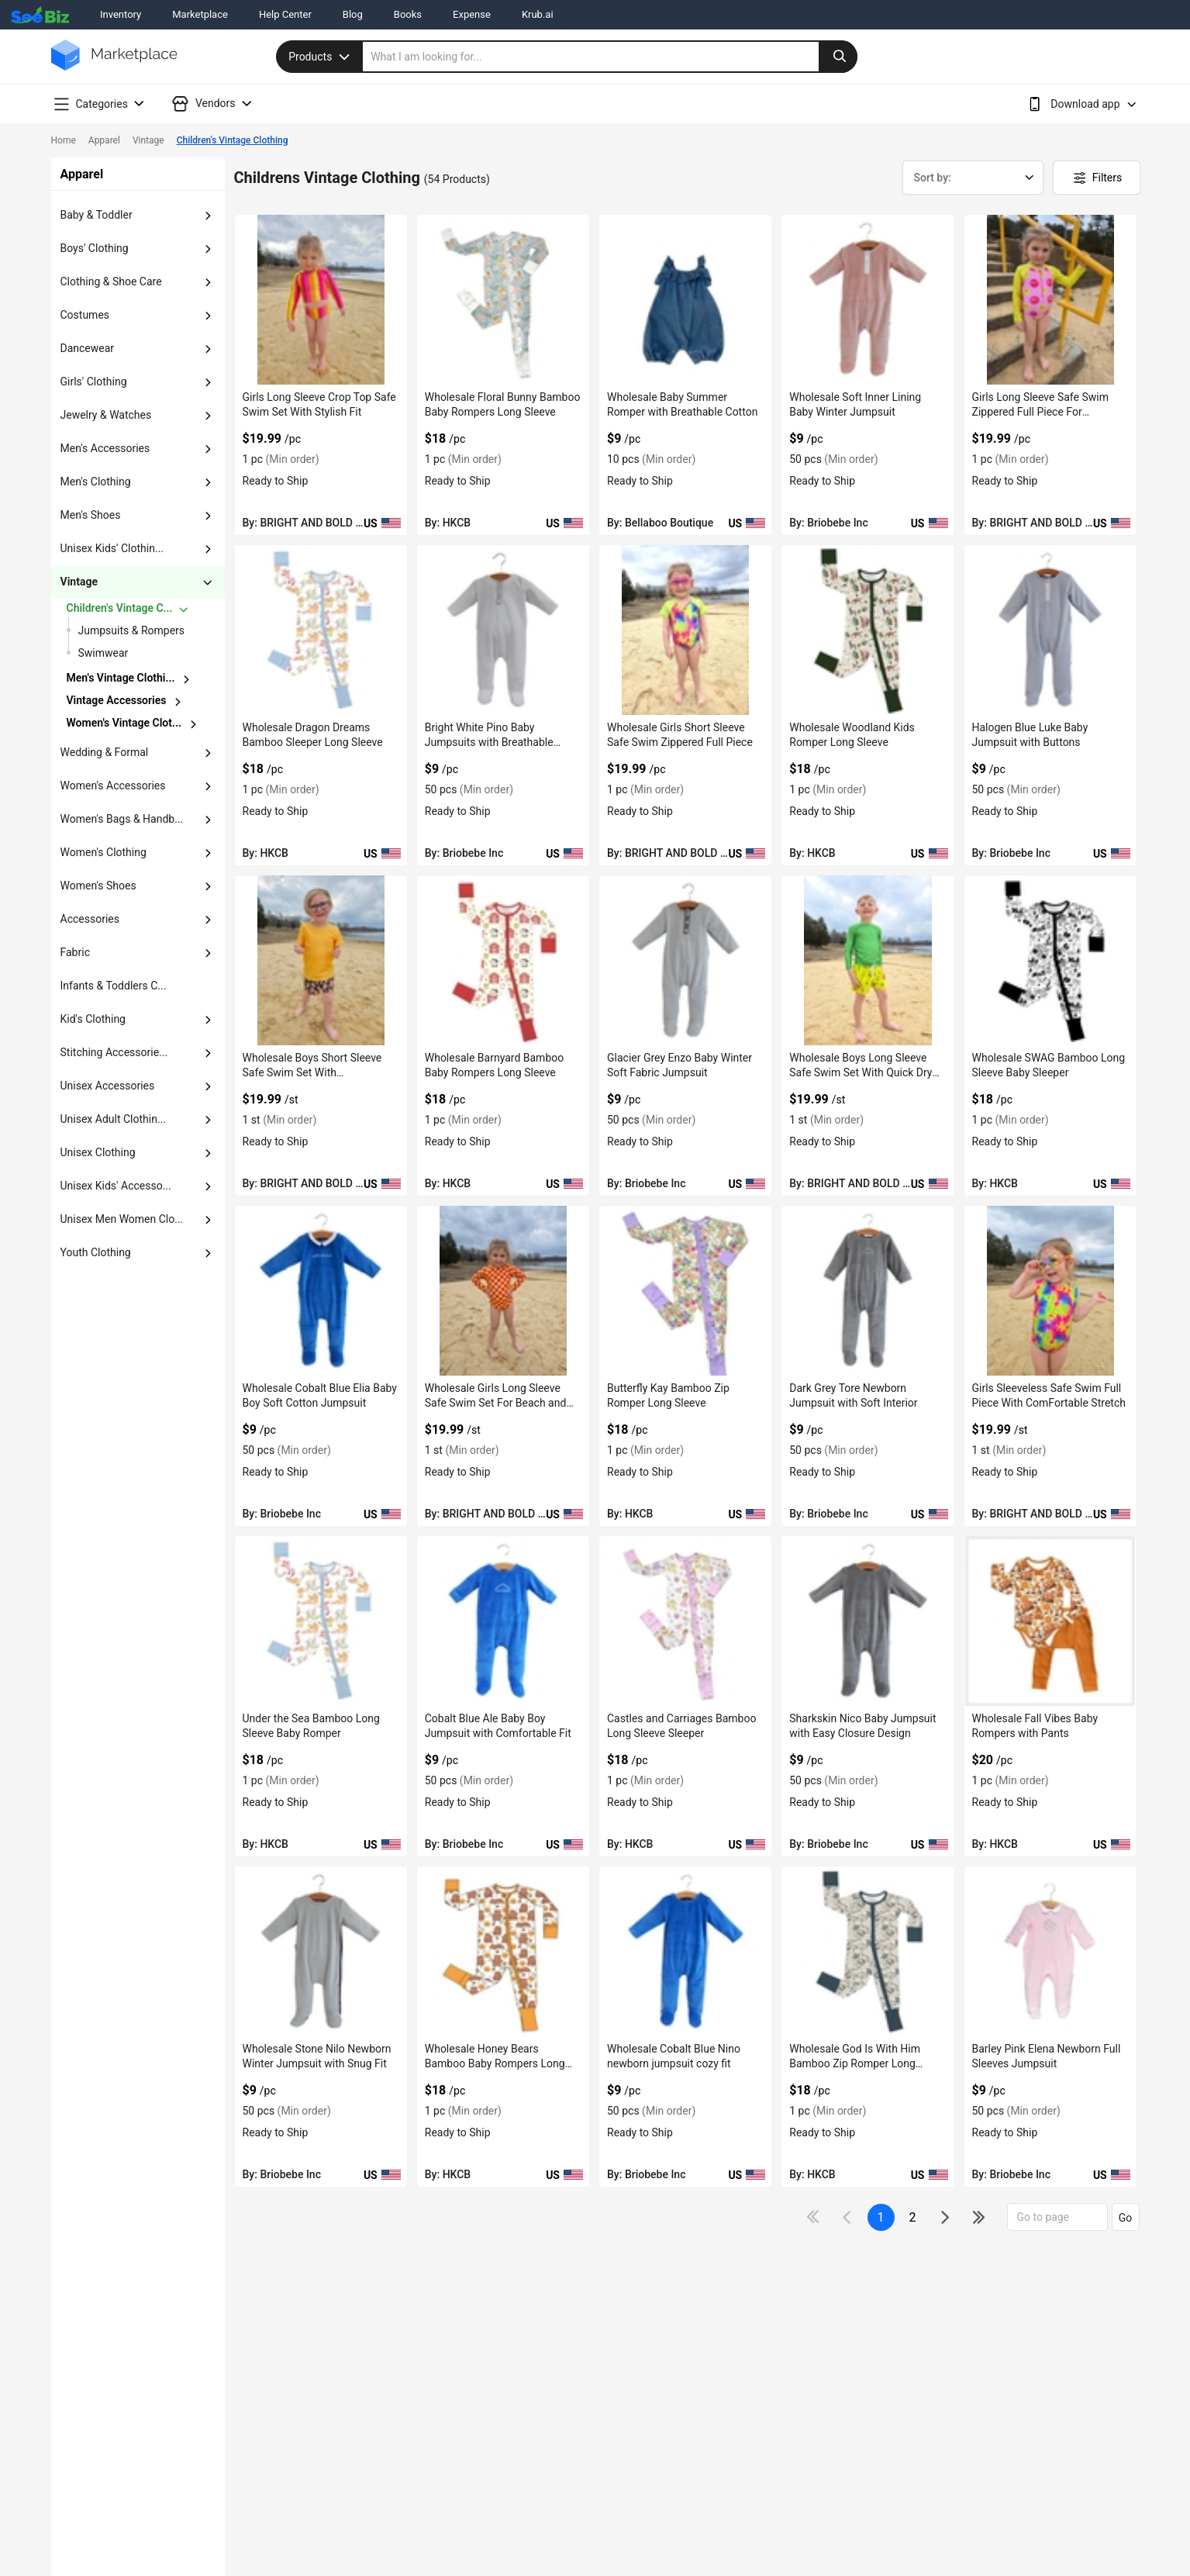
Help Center (285, 14)
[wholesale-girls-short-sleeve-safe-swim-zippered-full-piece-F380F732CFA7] (685, 630)
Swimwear (103, 653)
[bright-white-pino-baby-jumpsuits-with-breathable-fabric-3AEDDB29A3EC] (503, 630)
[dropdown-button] (208, 215)
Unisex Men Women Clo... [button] (122, 1219)
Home (63, 140)
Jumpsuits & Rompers (131, 630)
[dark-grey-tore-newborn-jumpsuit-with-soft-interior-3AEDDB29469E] (867, 1291)
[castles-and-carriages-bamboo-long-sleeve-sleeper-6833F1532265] (685, 1621)
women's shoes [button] (98, 885)
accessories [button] (89, 919)
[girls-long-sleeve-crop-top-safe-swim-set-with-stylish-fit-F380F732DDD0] (321, 300)
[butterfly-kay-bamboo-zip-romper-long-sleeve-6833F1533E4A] (685, 1291)
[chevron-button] (139, 609)
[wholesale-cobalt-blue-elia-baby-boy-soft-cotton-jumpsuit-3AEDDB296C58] (321, 1291)
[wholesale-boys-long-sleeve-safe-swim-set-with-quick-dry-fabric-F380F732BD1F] (867, 960)
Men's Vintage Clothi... (121, 678)
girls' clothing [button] (93, 381)
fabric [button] (75, 952)
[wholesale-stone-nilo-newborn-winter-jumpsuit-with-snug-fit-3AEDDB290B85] (321, 1951)
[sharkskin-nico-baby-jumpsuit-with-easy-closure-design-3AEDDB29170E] (867, 1621)
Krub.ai (538, 14)
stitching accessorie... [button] (114, 1052)
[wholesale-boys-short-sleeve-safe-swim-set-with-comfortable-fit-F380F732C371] (321, 960)
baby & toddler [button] (96, 215)
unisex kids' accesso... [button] (115, 1185)
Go (1126, 2218)
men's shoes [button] (90, 515)
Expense (472, 14)
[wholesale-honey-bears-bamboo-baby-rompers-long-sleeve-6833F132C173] (503, 1951)
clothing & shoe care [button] (111, 281)
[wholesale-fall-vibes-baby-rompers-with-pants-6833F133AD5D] (1050, 1621)
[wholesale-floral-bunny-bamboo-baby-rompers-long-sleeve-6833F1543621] (503, 300)
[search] (610, 56)
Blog (353, 14)
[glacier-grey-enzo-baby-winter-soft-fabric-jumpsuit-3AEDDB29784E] (685, 960)
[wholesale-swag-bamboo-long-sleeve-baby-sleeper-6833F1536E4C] (1050, 960)
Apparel (104, 140)
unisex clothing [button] (98, 1152)
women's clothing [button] (103, 852)
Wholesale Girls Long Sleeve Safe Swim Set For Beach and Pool (496, 1403)
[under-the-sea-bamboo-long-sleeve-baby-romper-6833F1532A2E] (321, 1621)
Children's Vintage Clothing (232, 140)
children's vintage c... (120, 608)
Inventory (120, 14)
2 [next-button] (912, 2217)
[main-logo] (114, 66)
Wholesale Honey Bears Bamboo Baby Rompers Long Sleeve (495, 2063)
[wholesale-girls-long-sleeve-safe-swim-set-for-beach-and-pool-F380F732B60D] (503, 1291)
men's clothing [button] (95, 481)
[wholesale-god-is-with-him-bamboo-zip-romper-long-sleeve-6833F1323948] (867, 1951)
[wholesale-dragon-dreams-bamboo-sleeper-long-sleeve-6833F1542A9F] (321, 630)
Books (408, 14)
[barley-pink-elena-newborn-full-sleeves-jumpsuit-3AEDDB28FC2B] (1050, 1951)
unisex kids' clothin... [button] (112, 548)
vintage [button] (79, 581)
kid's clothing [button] (93, 1019)
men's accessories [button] (105, 448)
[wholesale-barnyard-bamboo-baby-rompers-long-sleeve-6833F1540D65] (503, 960)
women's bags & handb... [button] (122, 819)
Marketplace (200, 14)
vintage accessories (117, 700)
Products (321, 56)
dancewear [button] (87, 348)
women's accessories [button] (113, 785)
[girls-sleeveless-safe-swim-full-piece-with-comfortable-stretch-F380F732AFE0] (1050, 1291)
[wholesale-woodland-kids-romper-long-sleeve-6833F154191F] (867, 630)
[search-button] (838, 56)
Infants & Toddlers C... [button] (113, 985)
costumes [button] (85, 315)
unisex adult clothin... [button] (113, 1119)
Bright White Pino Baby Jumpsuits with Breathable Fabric (489, 742)
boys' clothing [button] (94, 248)
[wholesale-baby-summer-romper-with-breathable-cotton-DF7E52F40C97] (685, 300)
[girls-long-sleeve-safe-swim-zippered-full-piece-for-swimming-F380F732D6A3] (1050, 300)
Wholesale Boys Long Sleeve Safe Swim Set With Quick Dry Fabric (860, 1072)
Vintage (148, 140)
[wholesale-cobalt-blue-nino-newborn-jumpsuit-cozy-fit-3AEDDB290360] (685, 1951)
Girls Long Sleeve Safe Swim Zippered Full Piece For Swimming (1040, 412)
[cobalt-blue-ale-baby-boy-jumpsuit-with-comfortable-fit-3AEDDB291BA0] (503, 1621)
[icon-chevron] (848, 2217)
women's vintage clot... (124, 723)
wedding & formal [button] (104, 752)
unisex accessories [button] (107, 1085)
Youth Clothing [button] (95, 1252)
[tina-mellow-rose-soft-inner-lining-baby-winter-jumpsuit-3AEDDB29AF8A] (867, 300)
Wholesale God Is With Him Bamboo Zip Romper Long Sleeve (854, 2063)
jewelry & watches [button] (106, 415)
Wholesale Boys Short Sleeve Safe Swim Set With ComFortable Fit (312, 1072)
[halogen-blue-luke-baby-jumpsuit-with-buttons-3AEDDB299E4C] (1050, 630)
